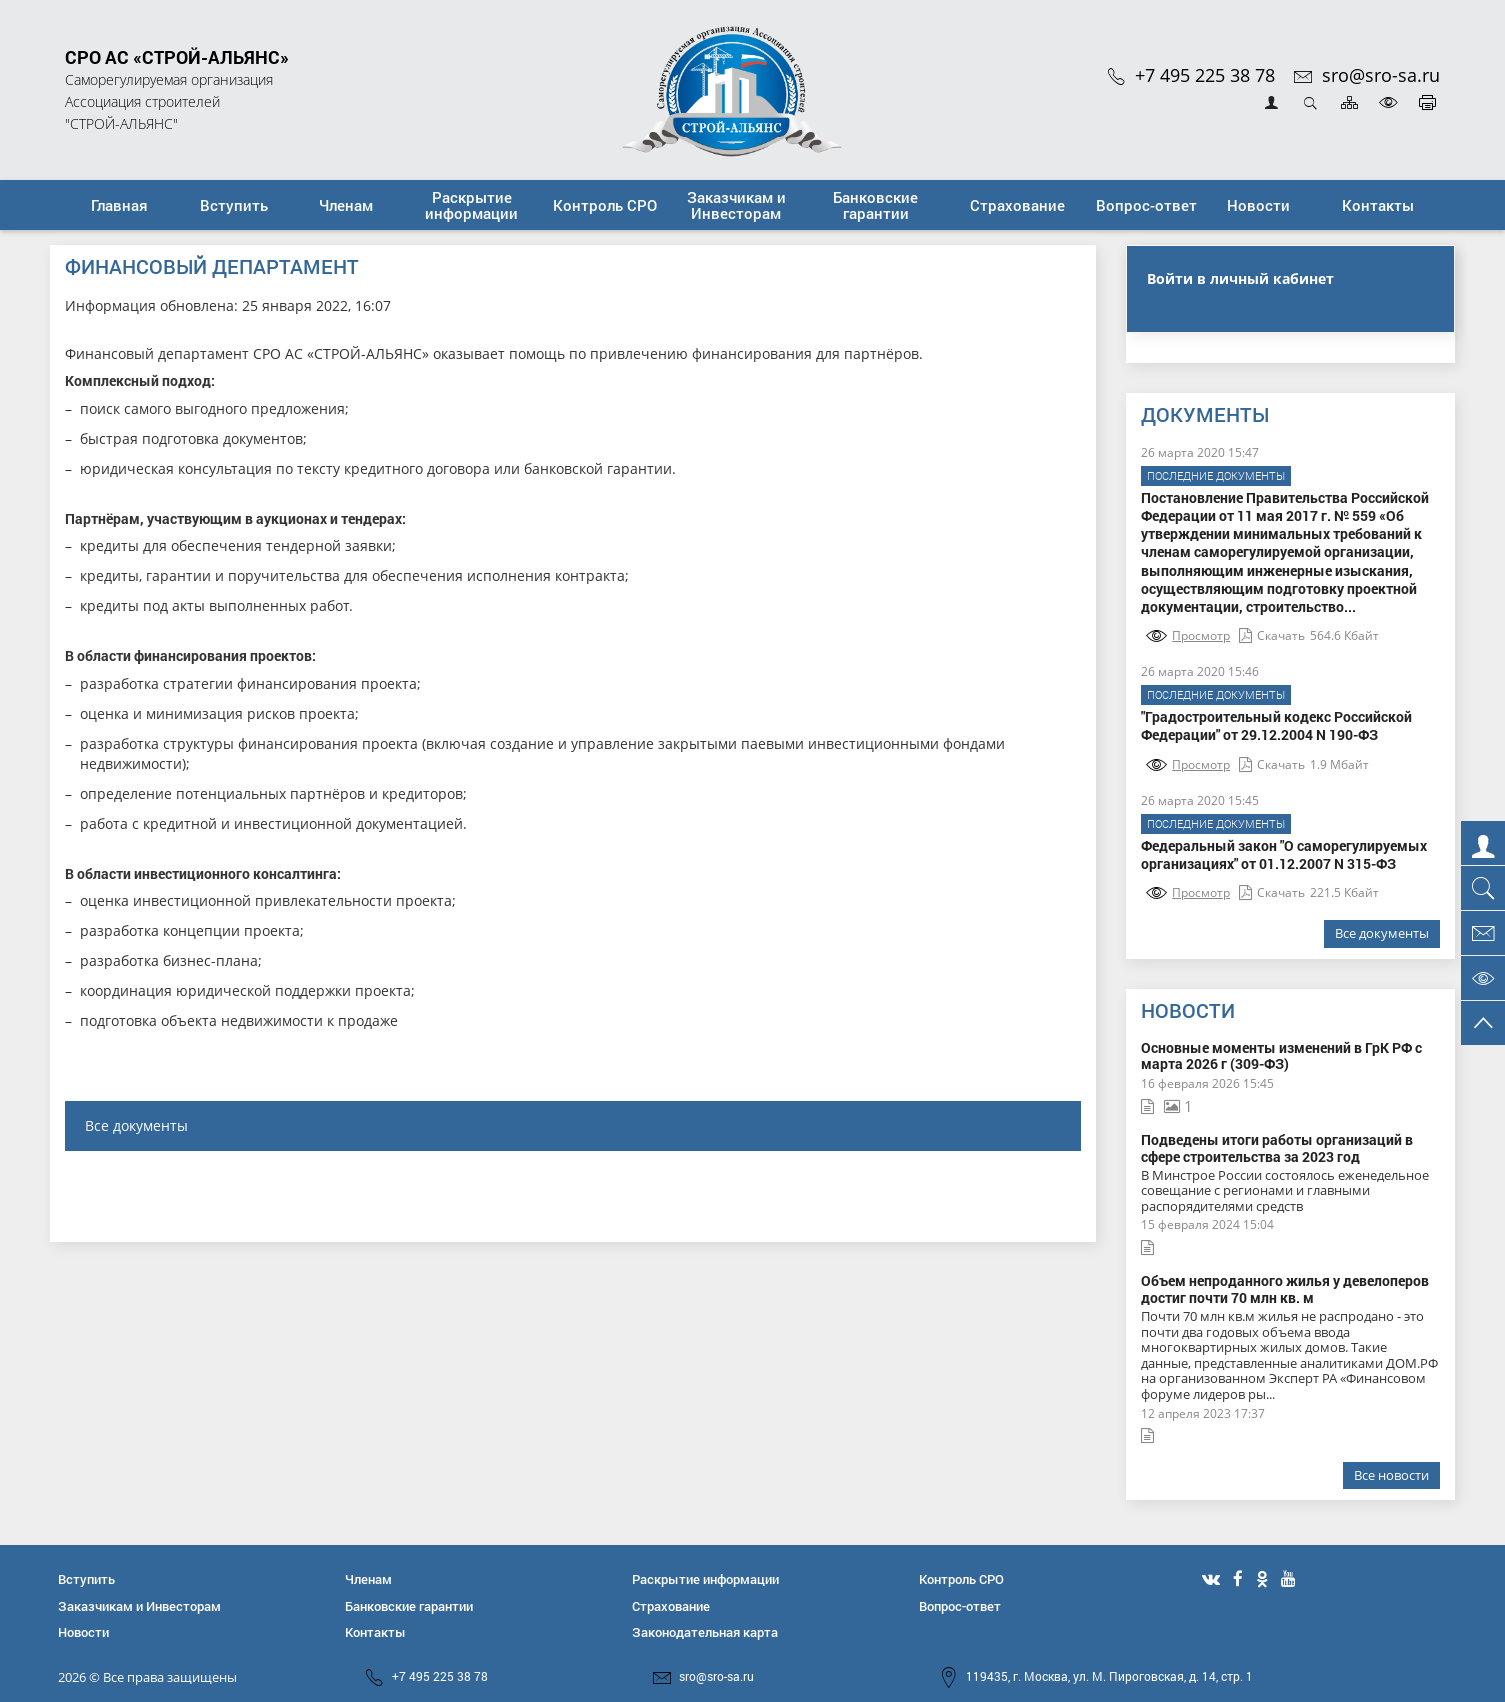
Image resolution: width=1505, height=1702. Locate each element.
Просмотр (1188, 635)
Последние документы (1216, 475)
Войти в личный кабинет (1240, 278)
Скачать (1272, 635)
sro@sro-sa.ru (1367, 75)
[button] (234, 205)
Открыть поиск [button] (1310, 102)
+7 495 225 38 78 (1191, 75)
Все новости (1391, 1475)
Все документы (136, 1125)
